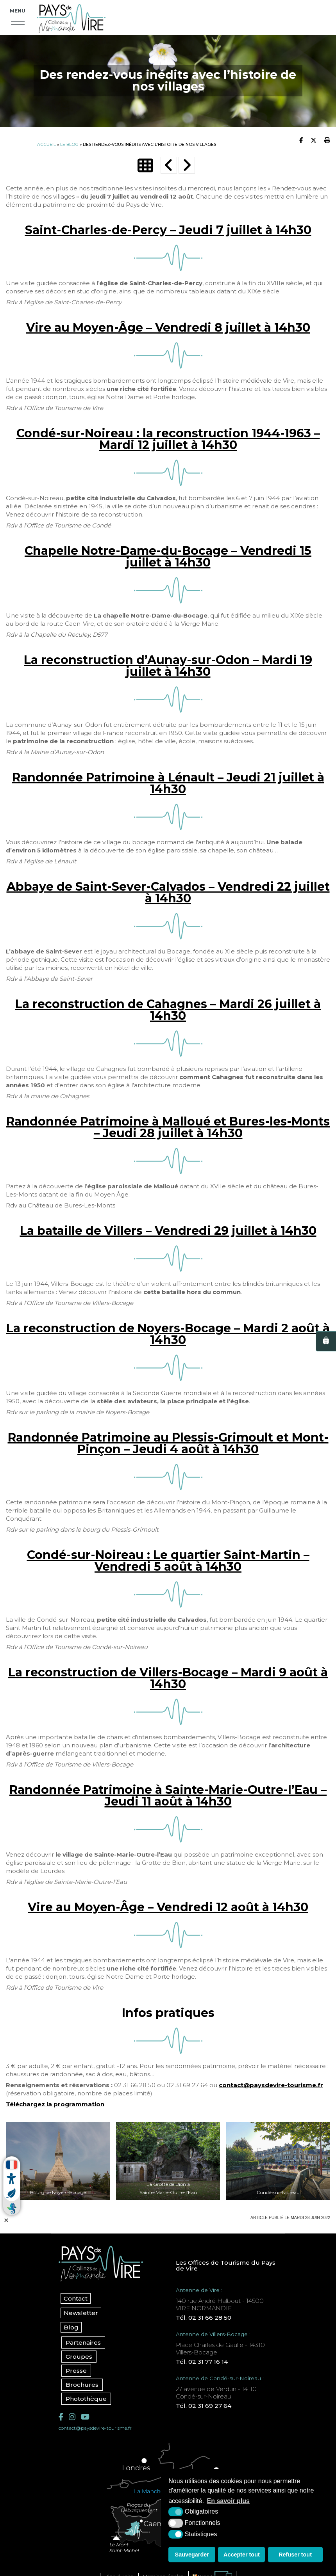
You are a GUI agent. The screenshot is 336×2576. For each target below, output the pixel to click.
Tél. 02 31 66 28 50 (203, 2317)
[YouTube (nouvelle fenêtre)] (85, 2417)
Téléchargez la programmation (55, 2104)
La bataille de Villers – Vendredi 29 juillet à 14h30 (168, 1230)
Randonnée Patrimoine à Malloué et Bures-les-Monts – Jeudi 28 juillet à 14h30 (168, 1127)
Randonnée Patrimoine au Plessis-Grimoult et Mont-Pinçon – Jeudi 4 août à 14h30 (168, 1443)
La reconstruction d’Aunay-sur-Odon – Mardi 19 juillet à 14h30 (168, 666)
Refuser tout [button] (295, 2554)
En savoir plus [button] (228, 2501)
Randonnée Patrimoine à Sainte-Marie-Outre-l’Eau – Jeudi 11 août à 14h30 (168, 1795)
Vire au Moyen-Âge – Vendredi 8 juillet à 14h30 (168, 327)
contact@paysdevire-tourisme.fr (271, 2085)
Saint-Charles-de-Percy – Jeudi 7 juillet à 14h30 (168, 230)
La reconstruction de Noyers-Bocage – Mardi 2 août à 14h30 (168, 1334)
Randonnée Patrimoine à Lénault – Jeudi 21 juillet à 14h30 (168, 783)
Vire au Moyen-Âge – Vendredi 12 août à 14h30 (168, 1907)
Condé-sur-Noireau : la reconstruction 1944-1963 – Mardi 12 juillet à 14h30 (168, 439)
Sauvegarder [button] (192, 2554)
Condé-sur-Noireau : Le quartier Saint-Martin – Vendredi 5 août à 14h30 (168, 1561)
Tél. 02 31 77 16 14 (202, 2361)
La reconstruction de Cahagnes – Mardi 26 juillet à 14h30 (168, 1010)
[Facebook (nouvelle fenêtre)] (61, 2417)
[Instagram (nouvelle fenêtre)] (72, 2417)
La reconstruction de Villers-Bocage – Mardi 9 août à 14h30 (168, 1678)
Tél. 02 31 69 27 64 (203, 2405)
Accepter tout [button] (241, 2554)
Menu (17, 11)
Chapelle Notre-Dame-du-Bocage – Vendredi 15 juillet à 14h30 (168, 556)
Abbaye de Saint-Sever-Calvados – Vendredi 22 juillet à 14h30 (168, 892)
